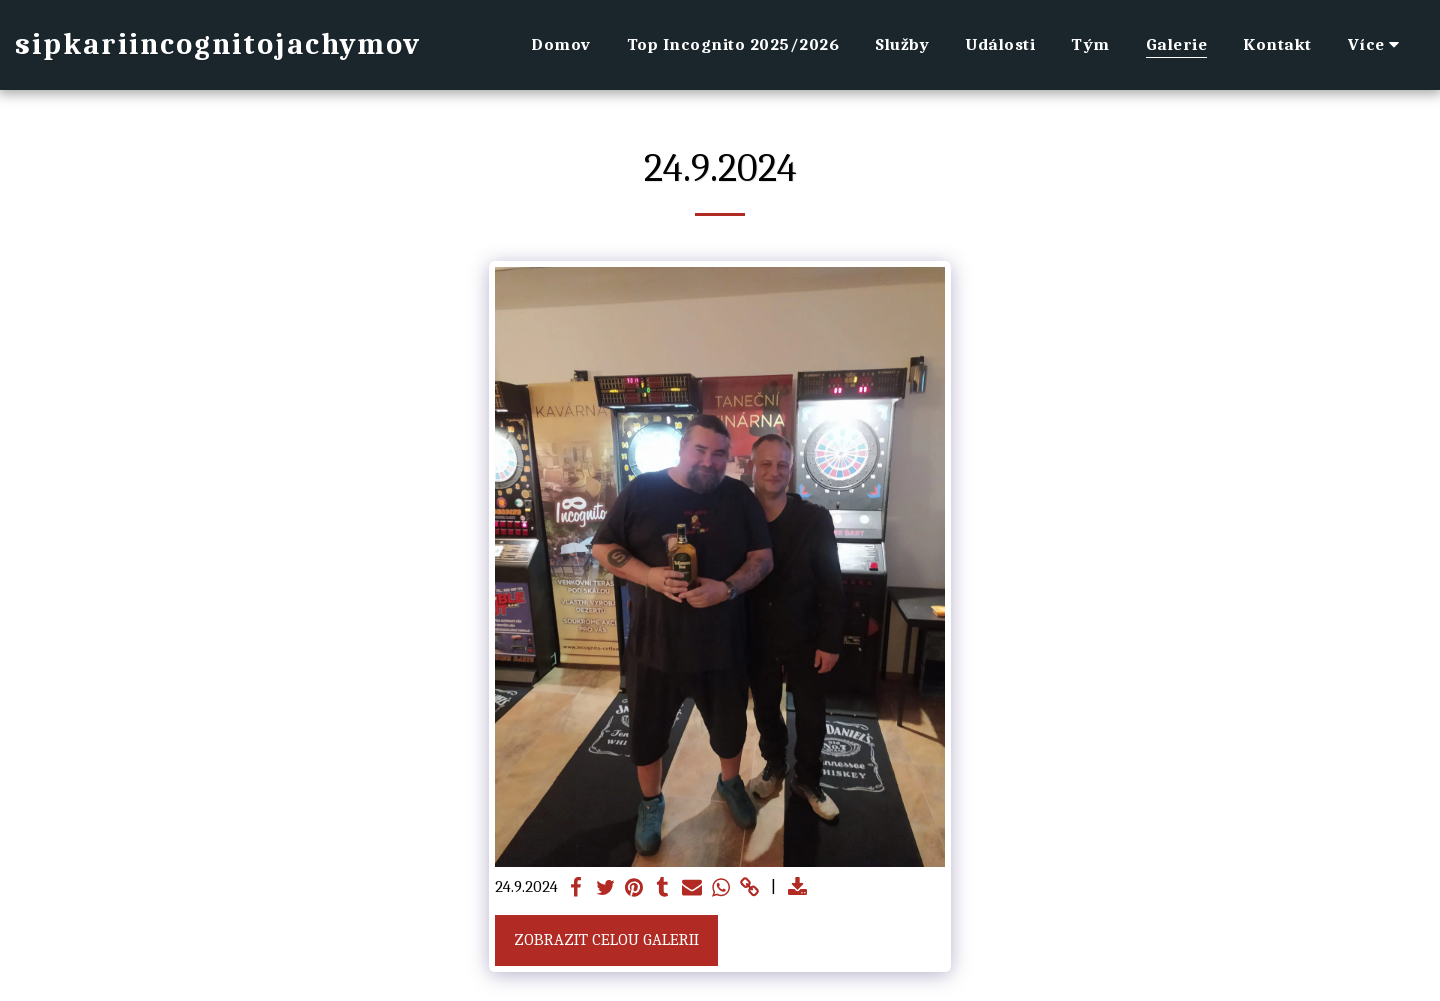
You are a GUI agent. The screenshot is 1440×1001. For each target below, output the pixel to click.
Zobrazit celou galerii (606, 939)
